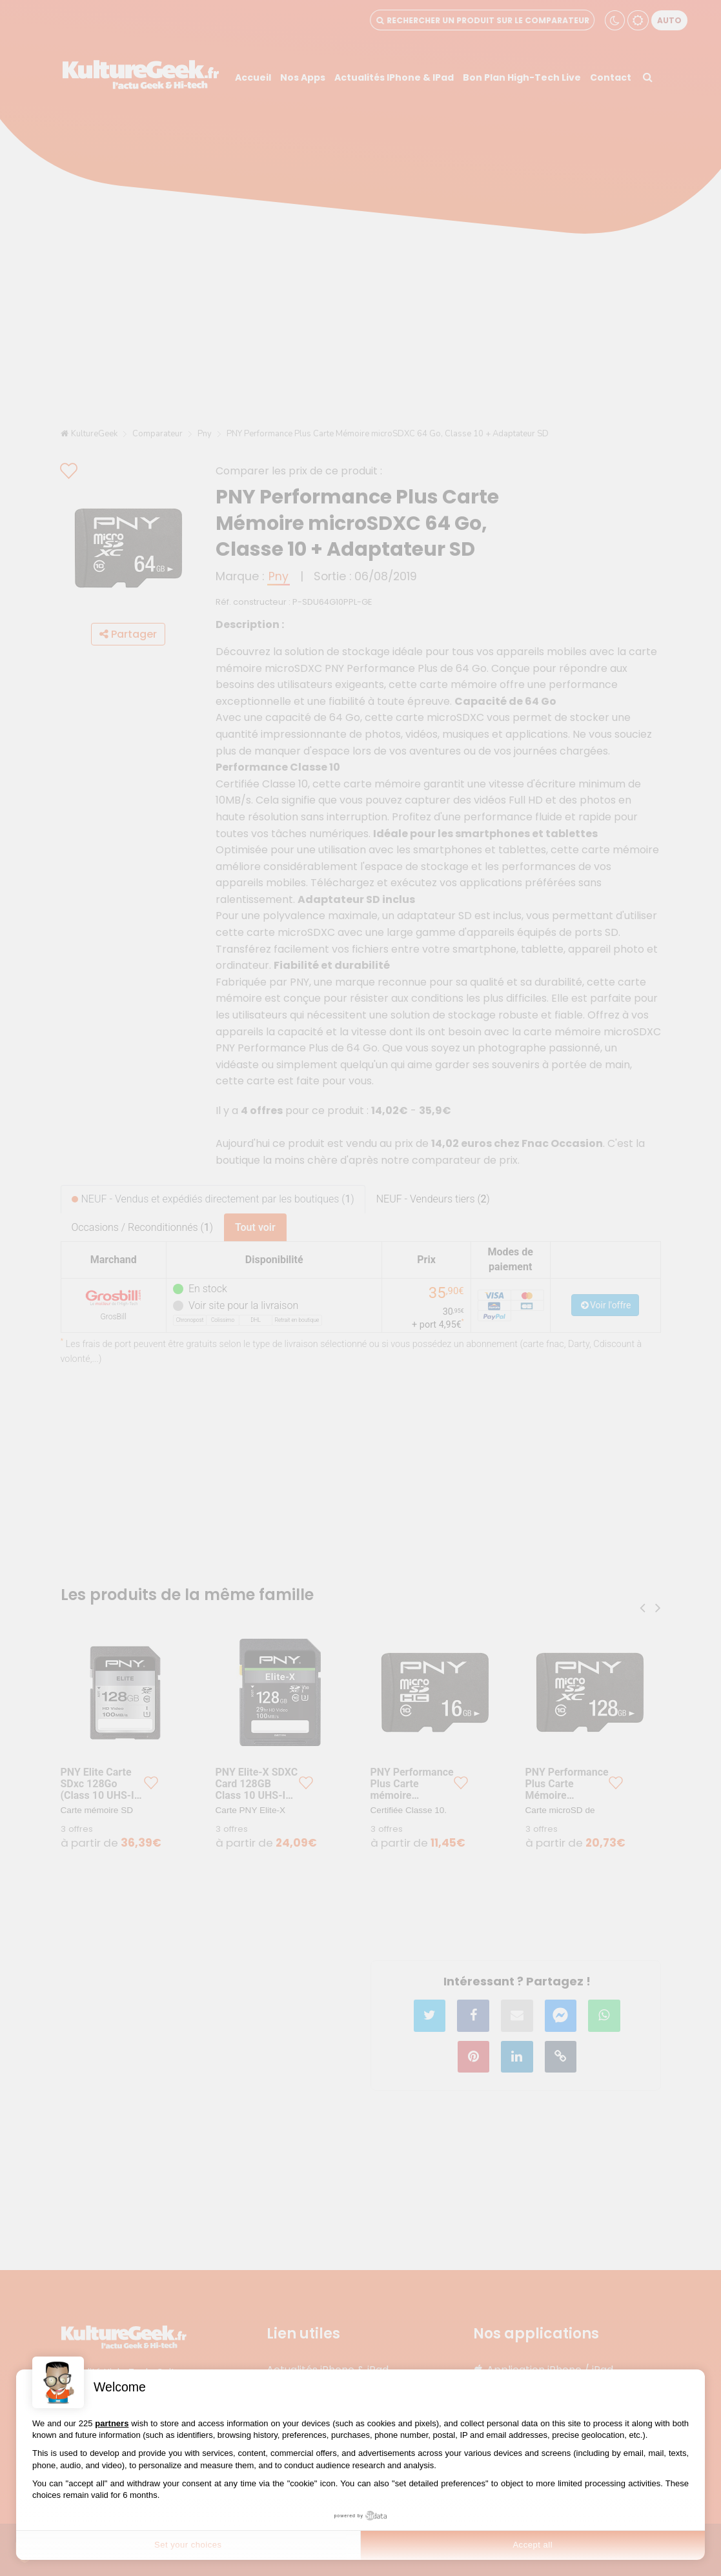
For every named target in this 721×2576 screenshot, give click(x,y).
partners (111, 2423)
